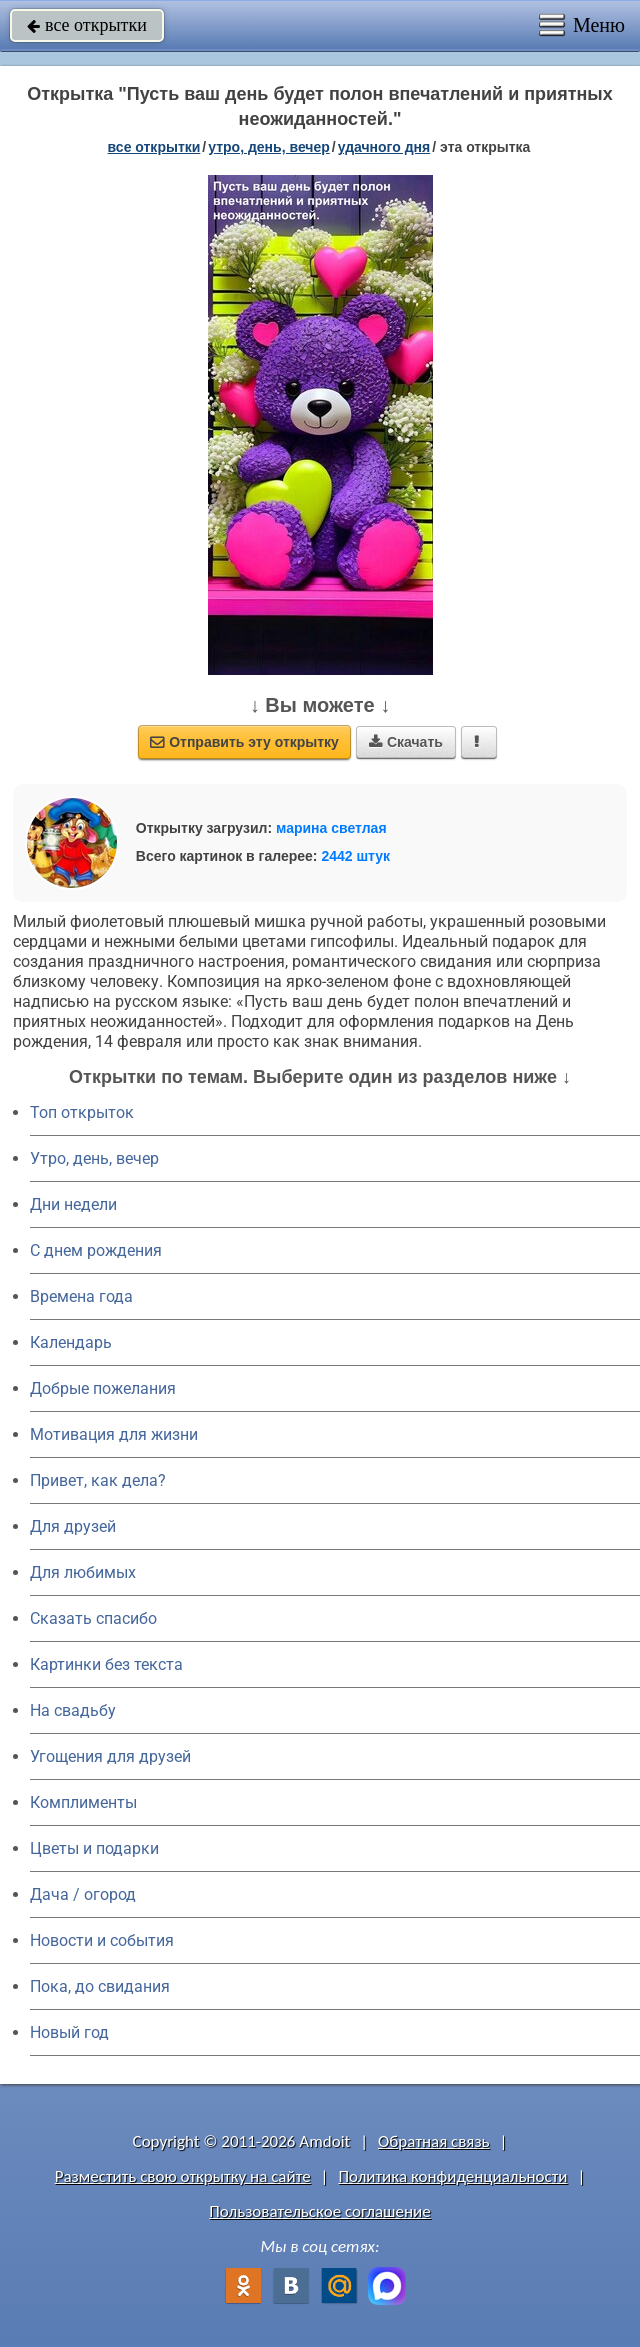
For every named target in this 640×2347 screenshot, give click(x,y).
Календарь (71, 1342)
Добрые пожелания (103, 1388)
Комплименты (83, 1802)
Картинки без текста (106, 1664)
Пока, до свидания (100, 1986)
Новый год (69, 2032)
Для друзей (73, 1526)
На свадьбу (73, 1710)
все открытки (87, 25)
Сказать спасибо (93, 1618)
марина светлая (331, 828)
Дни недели (73, 1204)
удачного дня (384, 147)
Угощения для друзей (110, 1756)
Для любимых (83, 1572)
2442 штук (355, 856)
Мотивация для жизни (114, 1434)
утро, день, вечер (269, 147)
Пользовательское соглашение (319, 2211)
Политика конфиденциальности (452, 2176)
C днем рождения (96, 1250)
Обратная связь (434, 2141)
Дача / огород (83, 1894)
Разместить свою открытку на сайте (183, 2176)
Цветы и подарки (94, 1848)
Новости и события (102, 1940)
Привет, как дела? (98, 1480)
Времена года (81, 1296)
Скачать (406, 742)
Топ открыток (82, 1112)
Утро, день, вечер (94, 1158)
